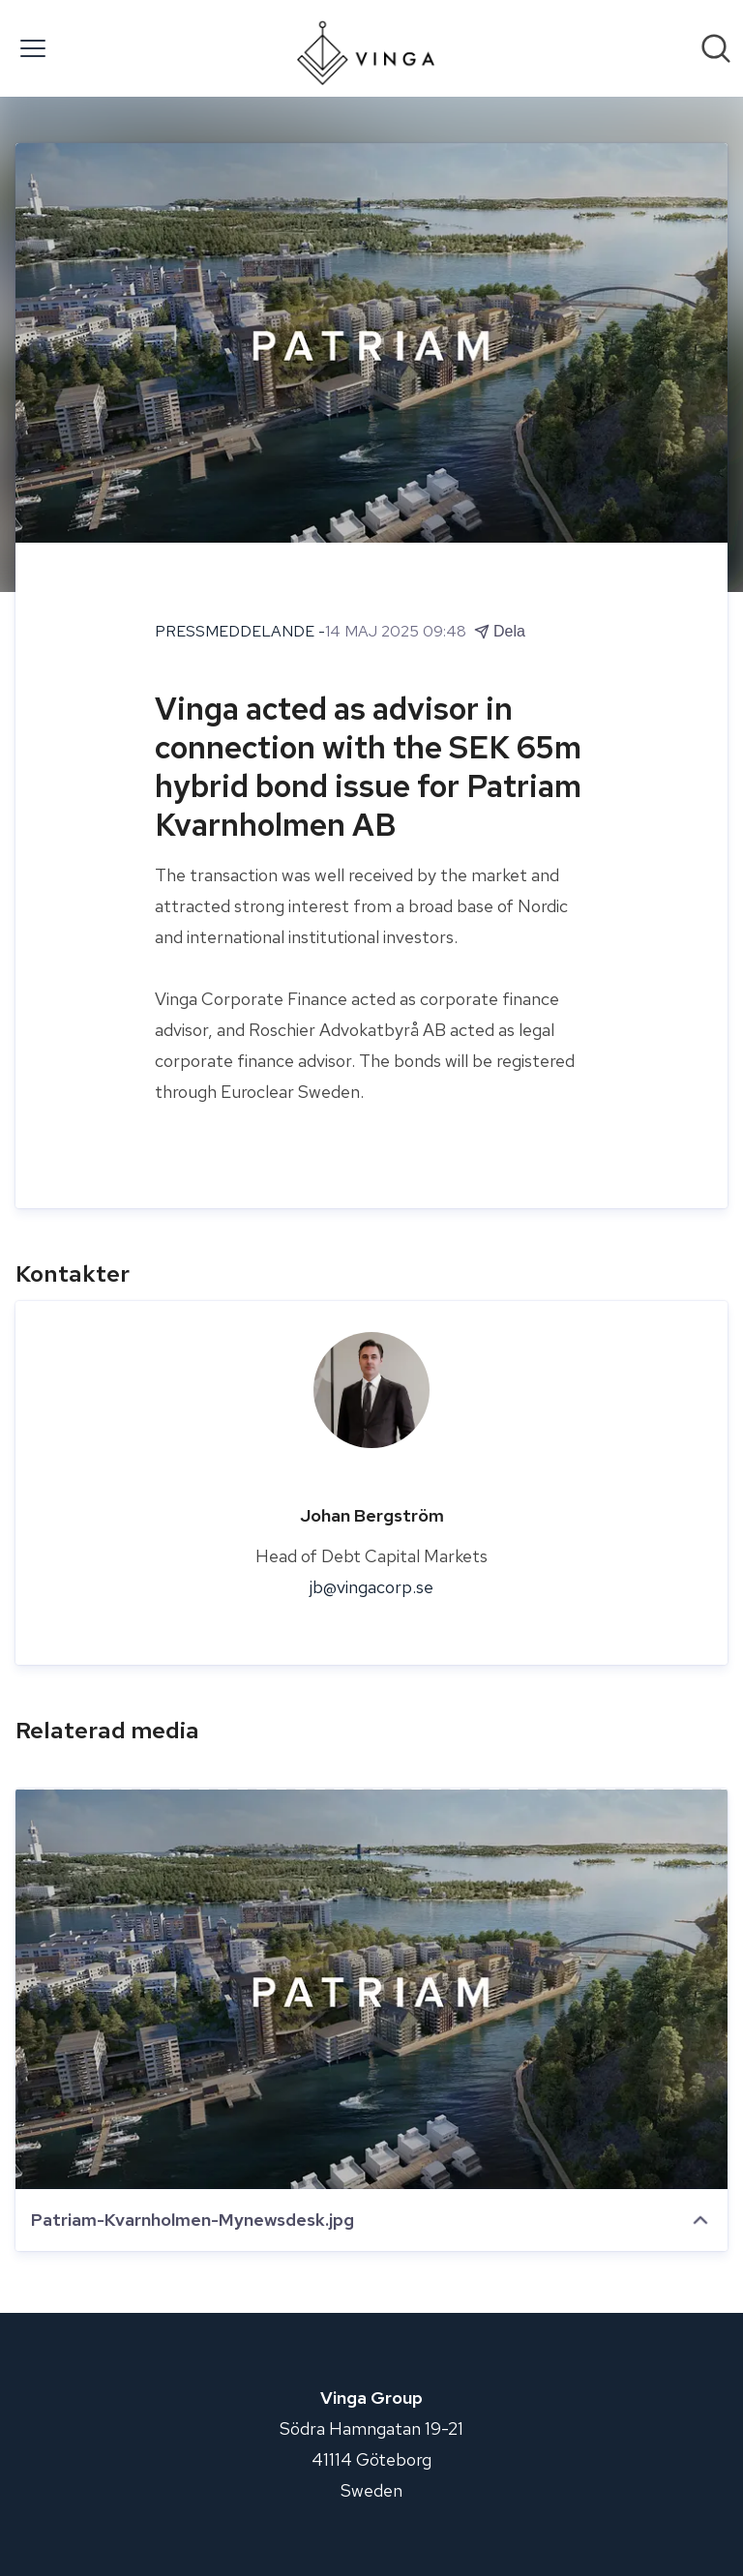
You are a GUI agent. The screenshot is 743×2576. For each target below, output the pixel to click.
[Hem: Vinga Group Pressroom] (365, 48)
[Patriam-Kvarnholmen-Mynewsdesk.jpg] (371, 1989)
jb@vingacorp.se (371, 1587)
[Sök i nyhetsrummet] (715, 48)
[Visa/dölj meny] (33, 48)
